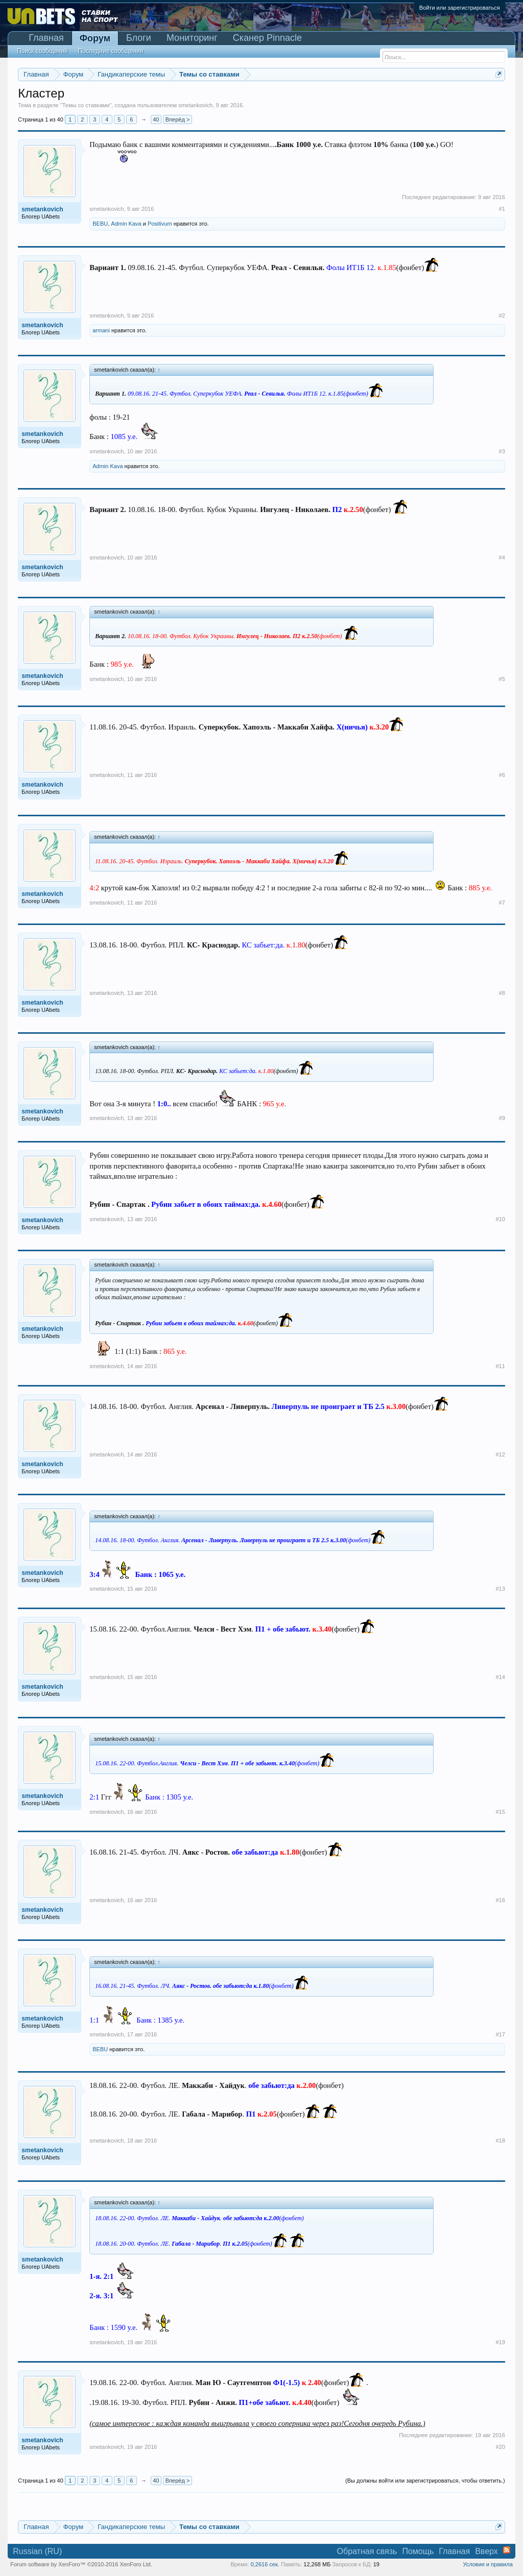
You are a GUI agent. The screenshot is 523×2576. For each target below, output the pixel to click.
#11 (500, 1366)
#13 (500, 1589)
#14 (500, 1677)
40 (156, 119)
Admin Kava (126, 224)
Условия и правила (487, 2564)
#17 (500, 2034)
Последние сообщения (111, 51)
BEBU (100, 224)
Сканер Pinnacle (267, 38)
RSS (506, 2550)
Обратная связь (367, 2551)
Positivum (160, 224)
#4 (502, 557)
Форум (95, 38)
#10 (500, 1219)
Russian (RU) (37, 2551)
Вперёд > (177, 119)
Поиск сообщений (42, 51)
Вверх (486, 2551)
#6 (502, 775)
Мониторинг (192, 38)
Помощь (418, 2551)
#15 (500, 1812)
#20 (500, 2447)
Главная (46, 38)
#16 (500, 1900)
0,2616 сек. (265, 2564)
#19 (500, 2342)
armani (101, 330)
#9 (502, 1118)
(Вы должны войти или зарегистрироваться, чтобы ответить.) (425, 2480)
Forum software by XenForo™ (81, 2564)
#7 (502, 903)
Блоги (138, 38)
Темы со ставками (86, 105)
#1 (502, 209)
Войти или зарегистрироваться (459, 8)
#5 (502, 679)
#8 (502, 993)
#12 (500, 1454)
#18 (500, 2140)
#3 (502, 451)
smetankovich (195, 105)
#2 (502, 315)
